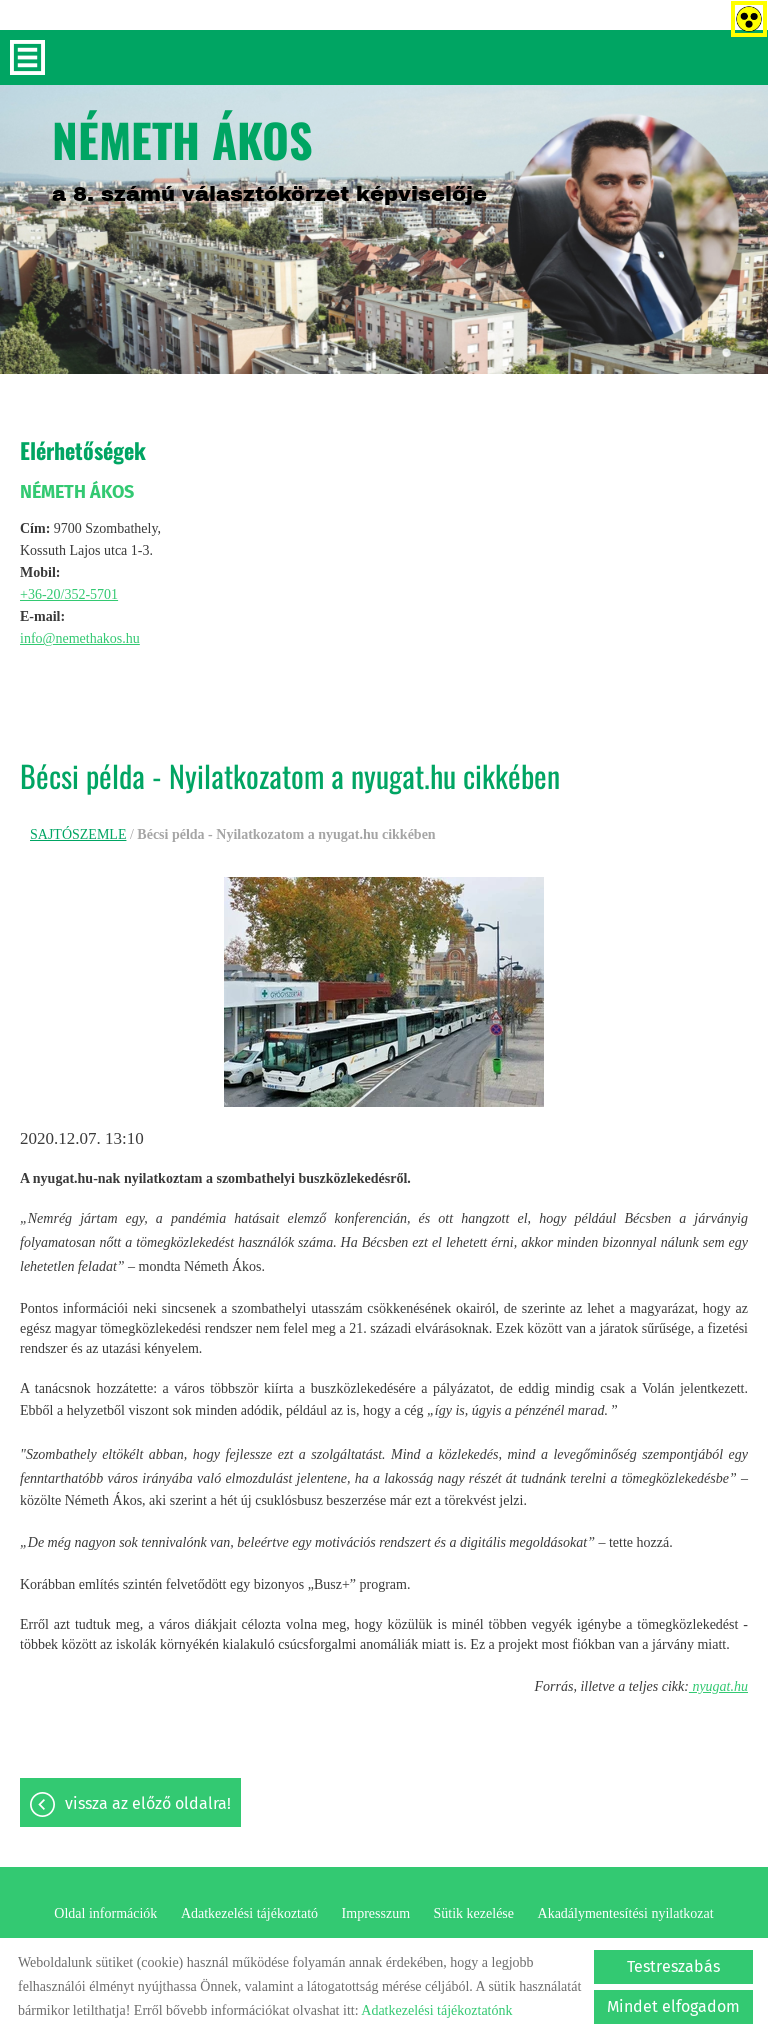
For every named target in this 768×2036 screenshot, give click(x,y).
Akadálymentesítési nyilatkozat (626, 1913)
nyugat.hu (718, 1686)
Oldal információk (105, 1913)
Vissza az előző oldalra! (148, 1803)
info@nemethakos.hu (80, 638)
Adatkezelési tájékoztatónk (436, 2010)
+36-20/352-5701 (69, 594)
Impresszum (376, 1913)
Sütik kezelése (474, 1913)
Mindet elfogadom (673, 2006)
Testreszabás (673, 1966)
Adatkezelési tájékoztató (249, 1913)
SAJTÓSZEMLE (78, 834)
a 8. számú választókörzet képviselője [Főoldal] (269, 155)
